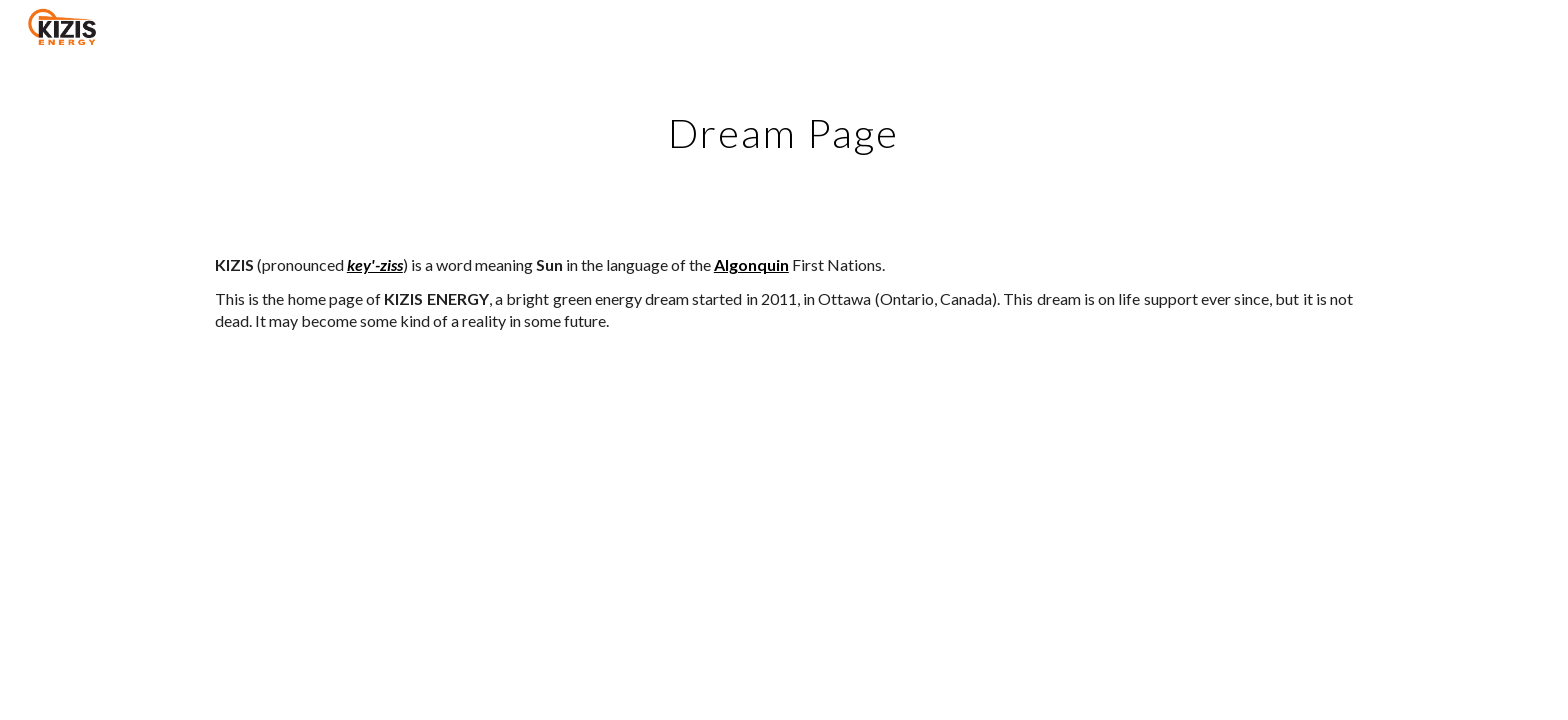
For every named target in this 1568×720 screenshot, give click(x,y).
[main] (784, 125)
